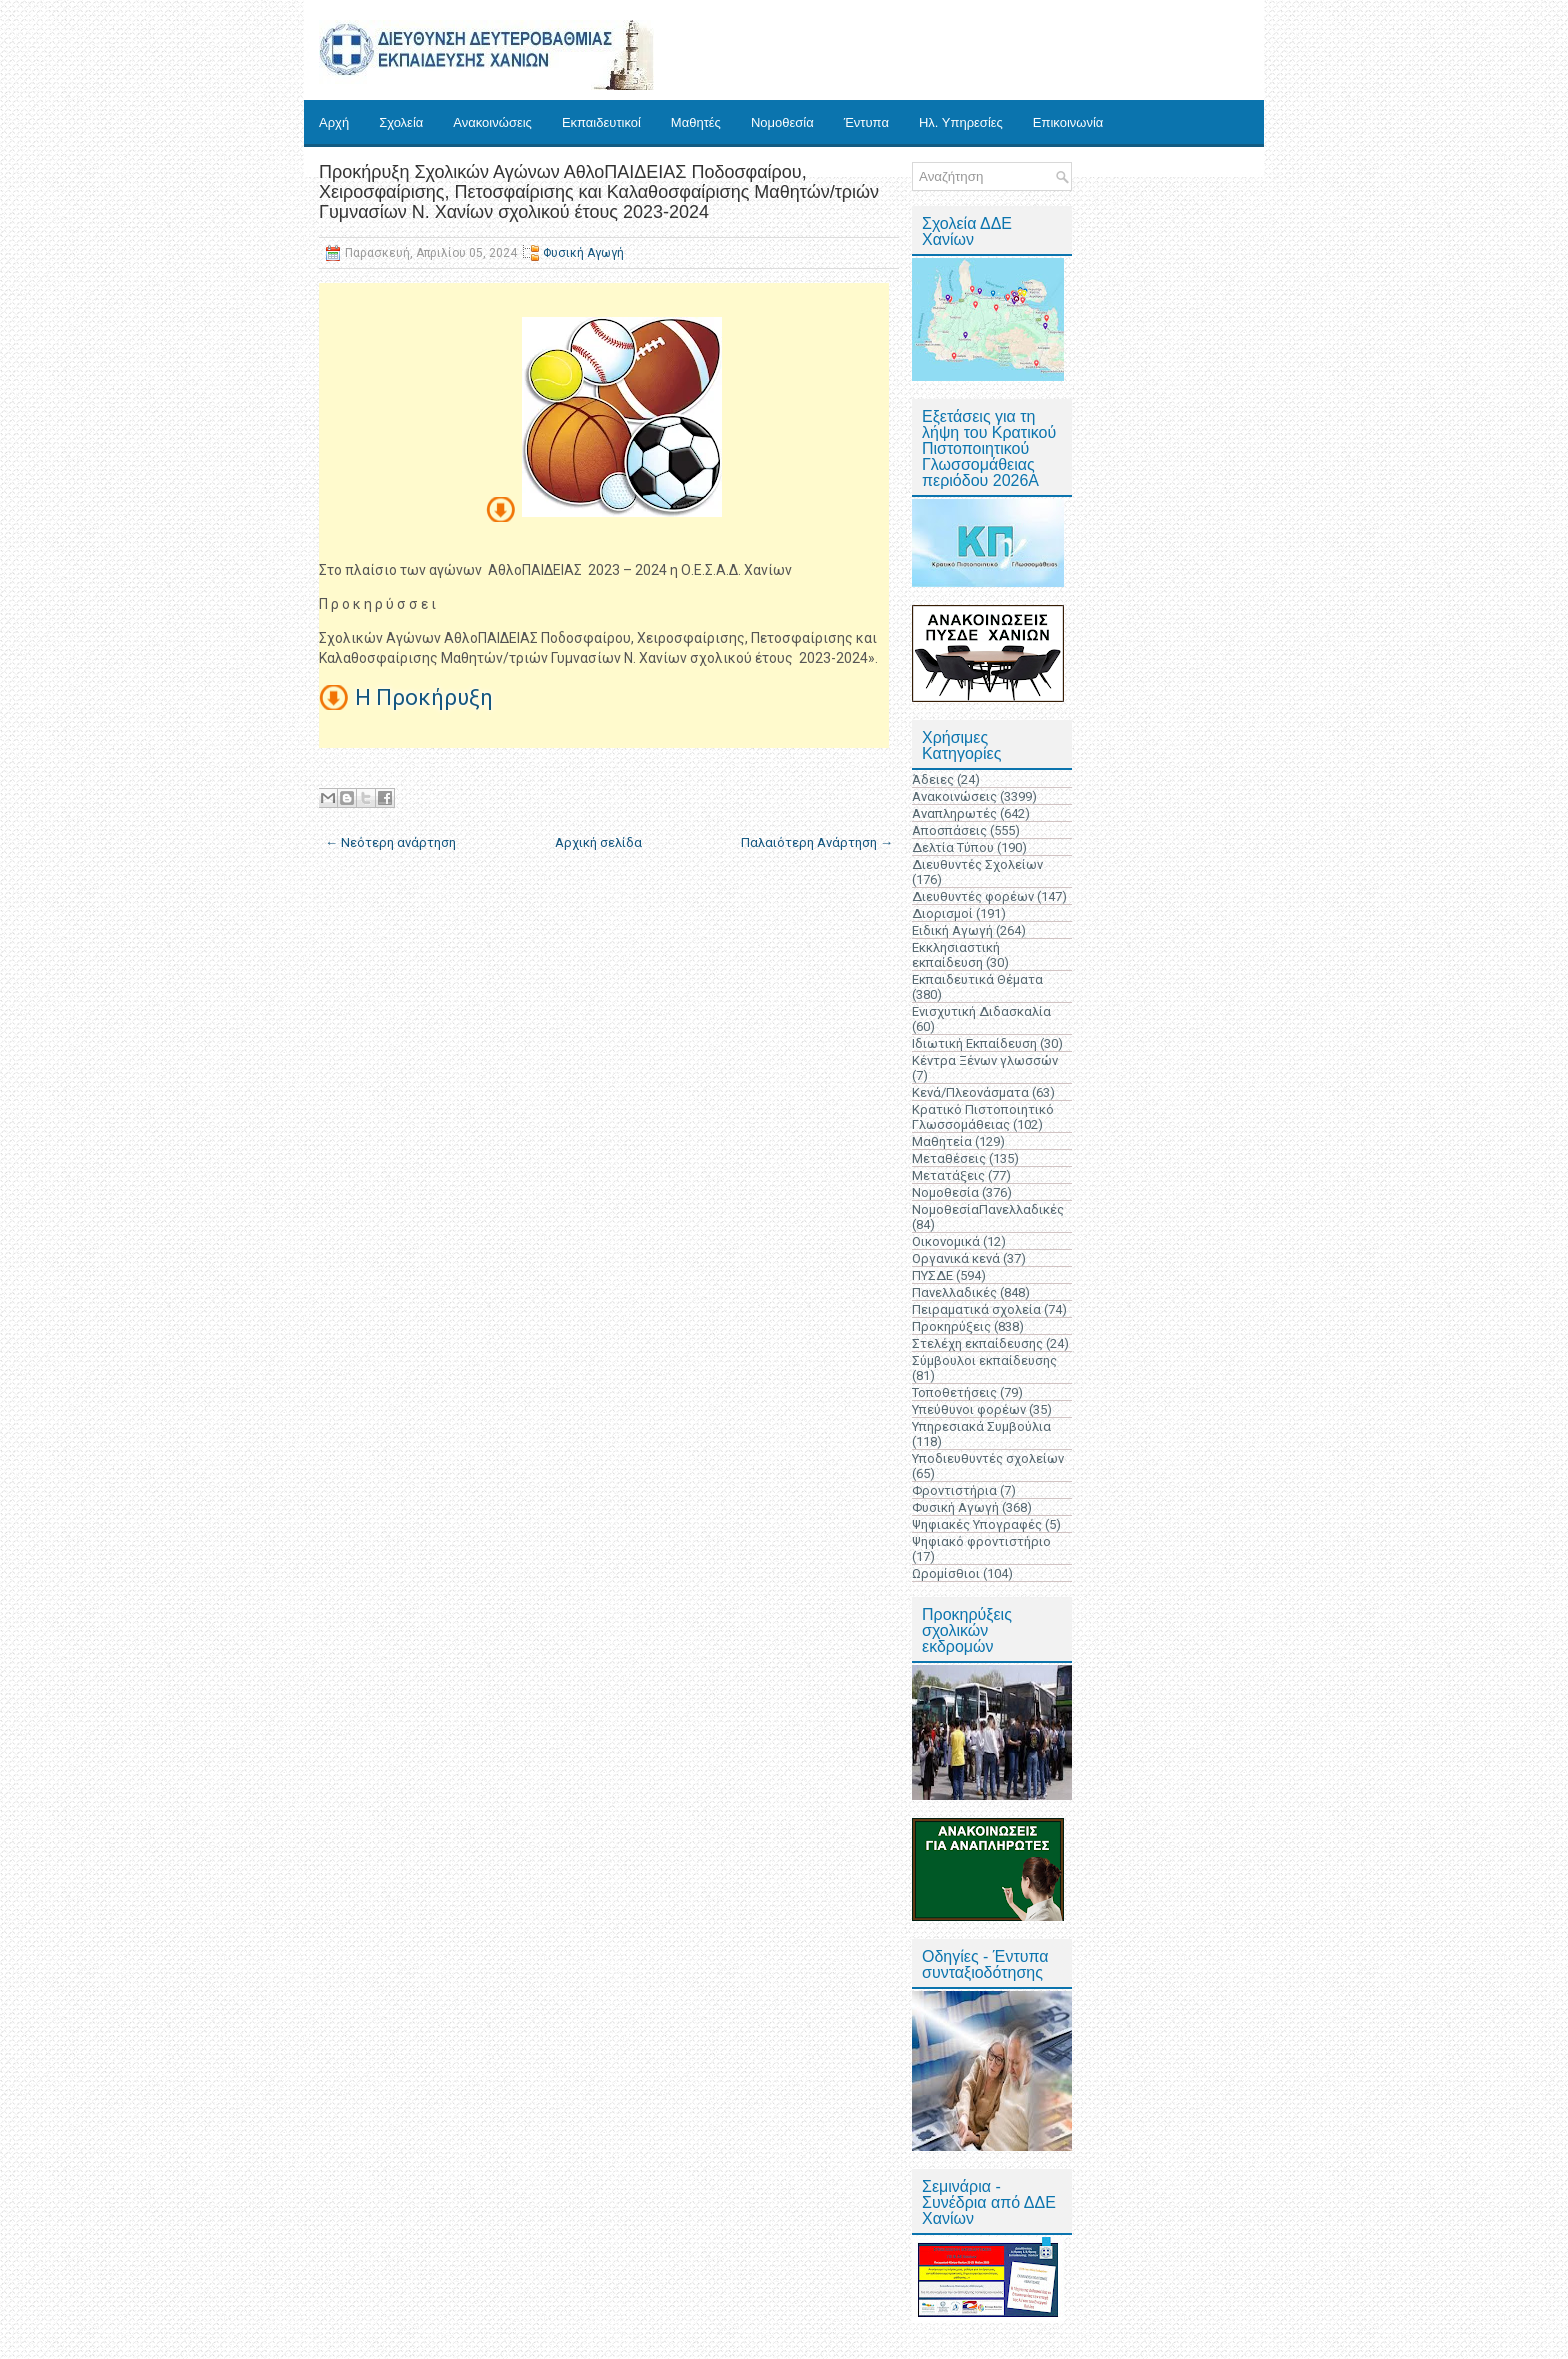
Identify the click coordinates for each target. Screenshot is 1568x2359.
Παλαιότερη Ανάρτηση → (817, 842)
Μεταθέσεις (949, 1158)
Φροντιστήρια (954, 1490)
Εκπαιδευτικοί (601, 122)
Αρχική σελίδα (598, 842)
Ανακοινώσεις (492, 122)
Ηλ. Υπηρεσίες (961, 122)
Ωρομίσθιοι (946, 1573)
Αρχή (334, 122)
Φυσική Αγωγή (583, 253)
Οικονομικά (946, 1241)
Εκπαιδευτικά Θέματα (977, 979)
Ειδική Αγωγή (952, 930)
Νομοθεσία (782, 122)
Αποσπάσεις (949, 830)
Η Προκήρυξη (424, 697)
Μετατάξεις (948, 1175)
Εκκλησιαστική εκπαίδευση (956, 955)
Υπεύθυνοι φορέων (969, 1409)
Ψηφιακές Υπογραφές (977, 1524)
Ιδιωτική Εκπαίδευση (974, 1043)
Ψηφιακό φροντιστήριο (981, 1541)
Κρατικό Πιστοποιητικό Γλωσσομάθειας (983, 1117)
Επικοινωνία (1068, 122)
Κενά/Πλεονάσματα (970, 1092)
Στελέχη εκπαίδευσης (977, 1343)
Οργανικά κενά (956, 1258)
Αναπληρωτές (954, 813)
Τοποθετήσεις (954, 1392)
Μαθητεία (942, 1141)
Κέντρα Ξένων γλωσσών (985, 1060)
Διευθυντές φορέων (973, 896)
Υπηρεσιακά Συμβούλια (981, 1426)
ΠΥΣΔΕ (932, 1275)
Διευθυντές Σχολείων (977, 864)
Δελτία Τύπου (953, 847)
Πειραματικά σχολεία (976, 1309)
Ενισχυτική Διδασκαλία (981, 1011)
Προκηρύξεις (951, 1326)
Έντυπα (866, 122)
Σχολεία (401, 122)
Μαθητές (696, 122)
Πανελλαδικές (954, 1292)
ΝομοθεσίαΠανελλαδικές (988, 1209)
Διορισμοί (942, 913)
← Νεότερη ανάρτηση (390, 842)
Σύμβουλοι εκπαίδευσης (984, 1360)
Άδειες (933, 779)
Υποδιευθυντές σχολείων (988, 1458)
